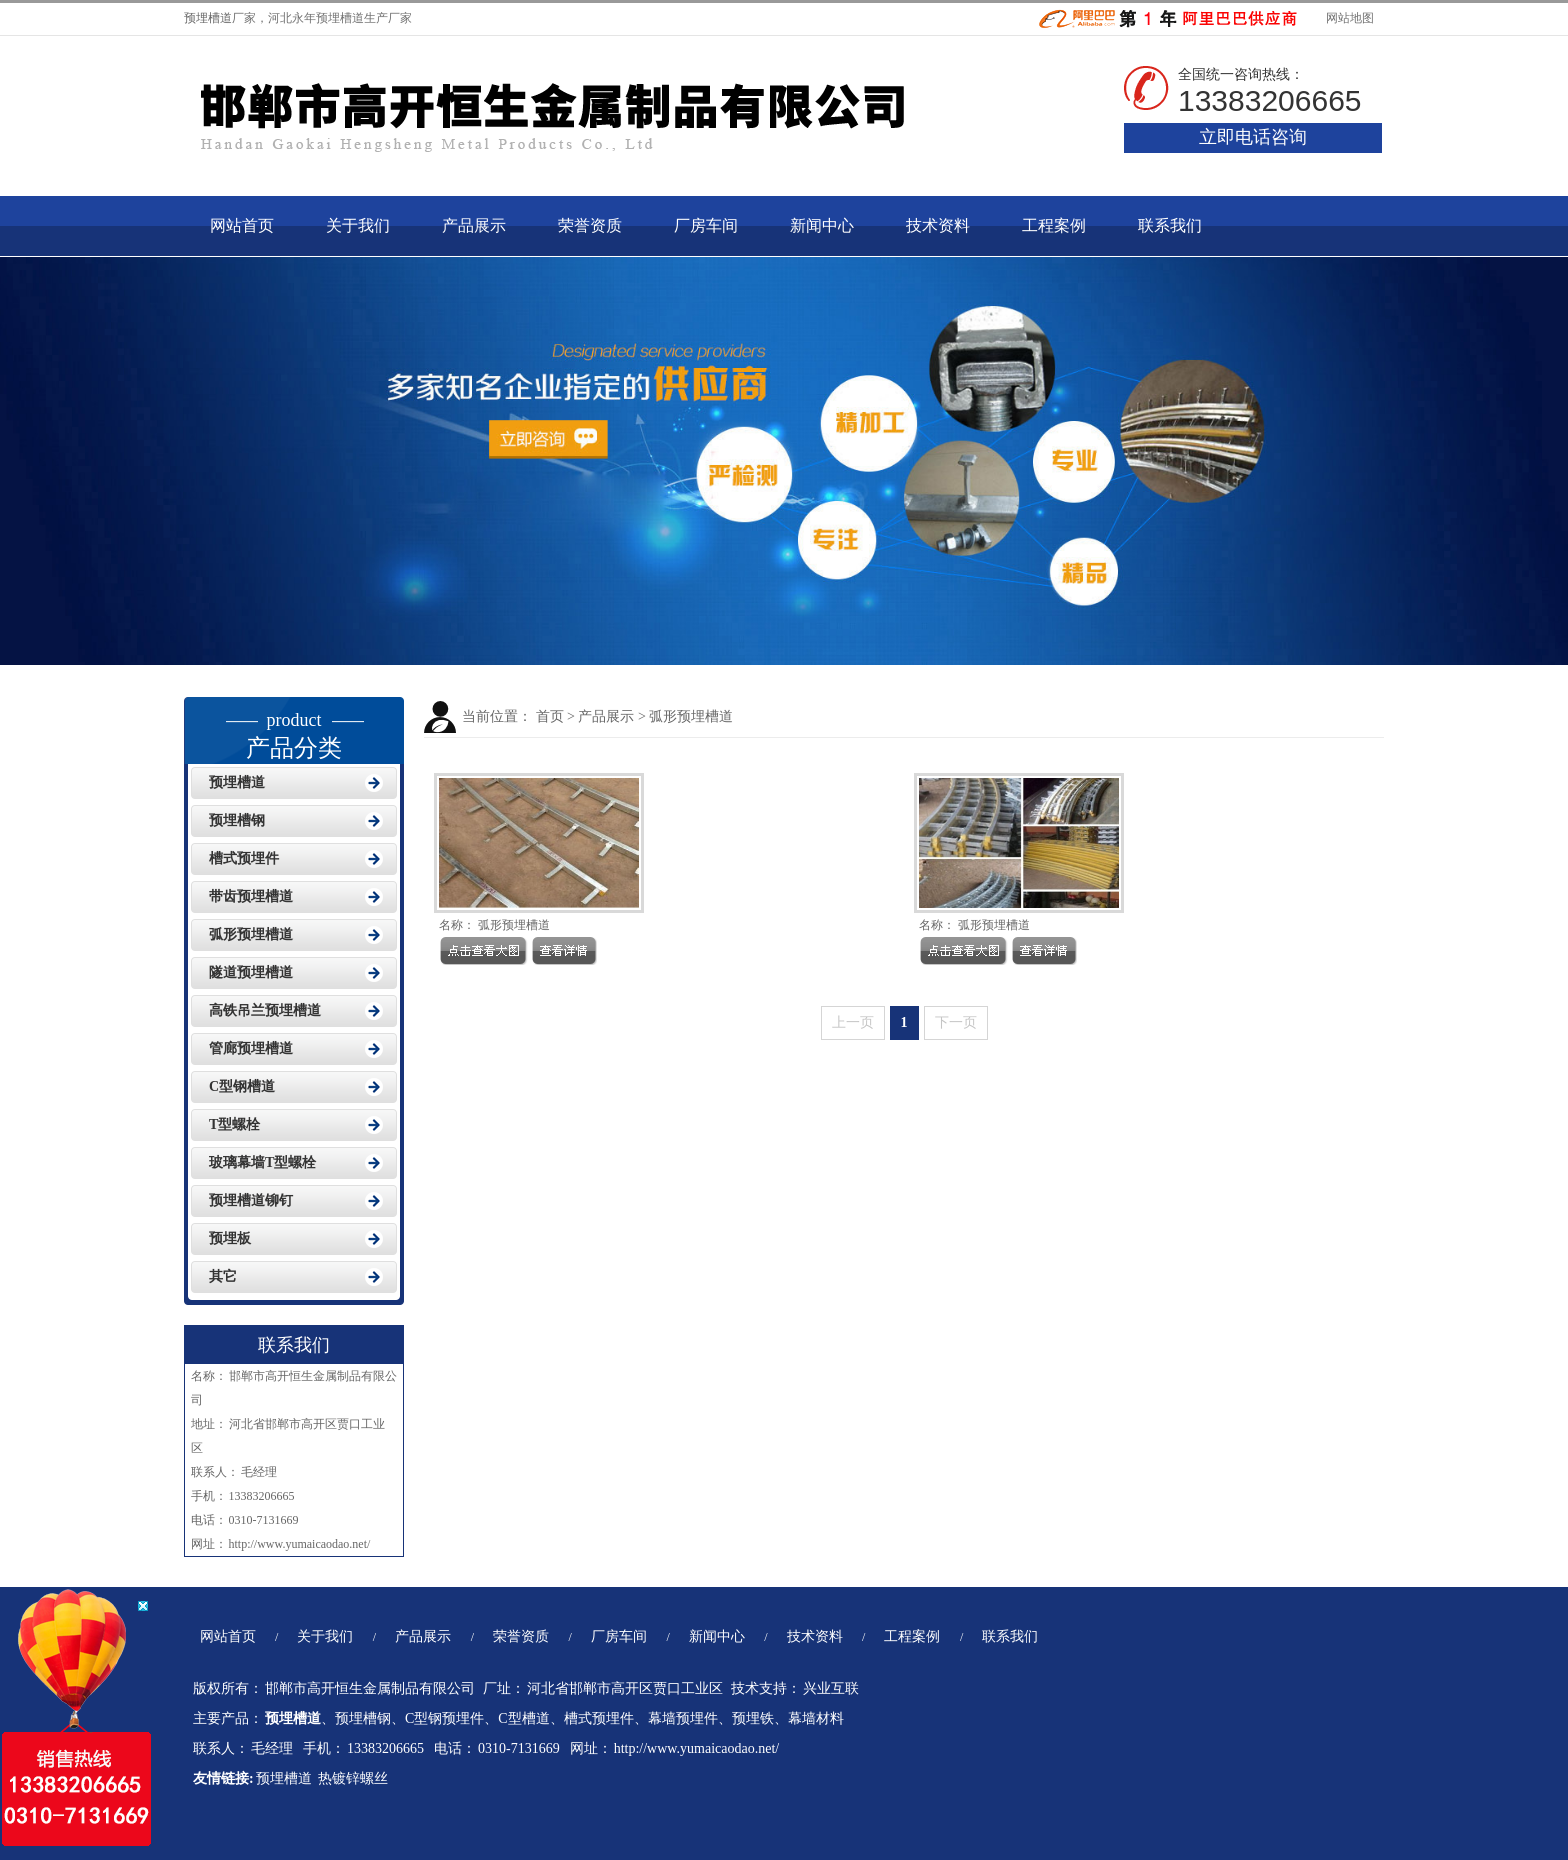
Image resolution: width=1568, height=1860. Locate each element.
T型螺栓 (234, 1124)
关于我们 (358, 225)
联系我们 (1170, 225)
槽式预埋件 (244, 858)
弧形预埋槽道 (691, 716)
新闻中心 (822, 225)
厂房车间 (706, 225)
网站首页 (242, 225)
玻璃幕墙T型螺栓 (262, 1162)
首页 (550, 716)
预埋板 (230, 1238)
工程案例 (1054, 225)
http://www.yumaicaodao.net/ (300, 1544)
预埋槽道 (208, 18)
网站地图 (1348, 18)
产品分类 (294, 729)
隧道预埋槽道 (251, 972)
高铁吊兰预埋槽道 (265, 1010)
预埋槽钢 (237, 820)
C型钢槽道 (242, 1086)
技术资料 (938, 225)
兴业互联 (831, 1688)
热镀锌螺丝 (355, 1778)
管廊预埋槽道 (251, 1048)
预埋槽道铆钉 (251, 1200)
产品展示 (474, 225)
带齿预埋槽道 (251, 896)
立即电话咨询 (1253, 137)
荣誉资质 (590, 225)
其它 (223, 1276)
